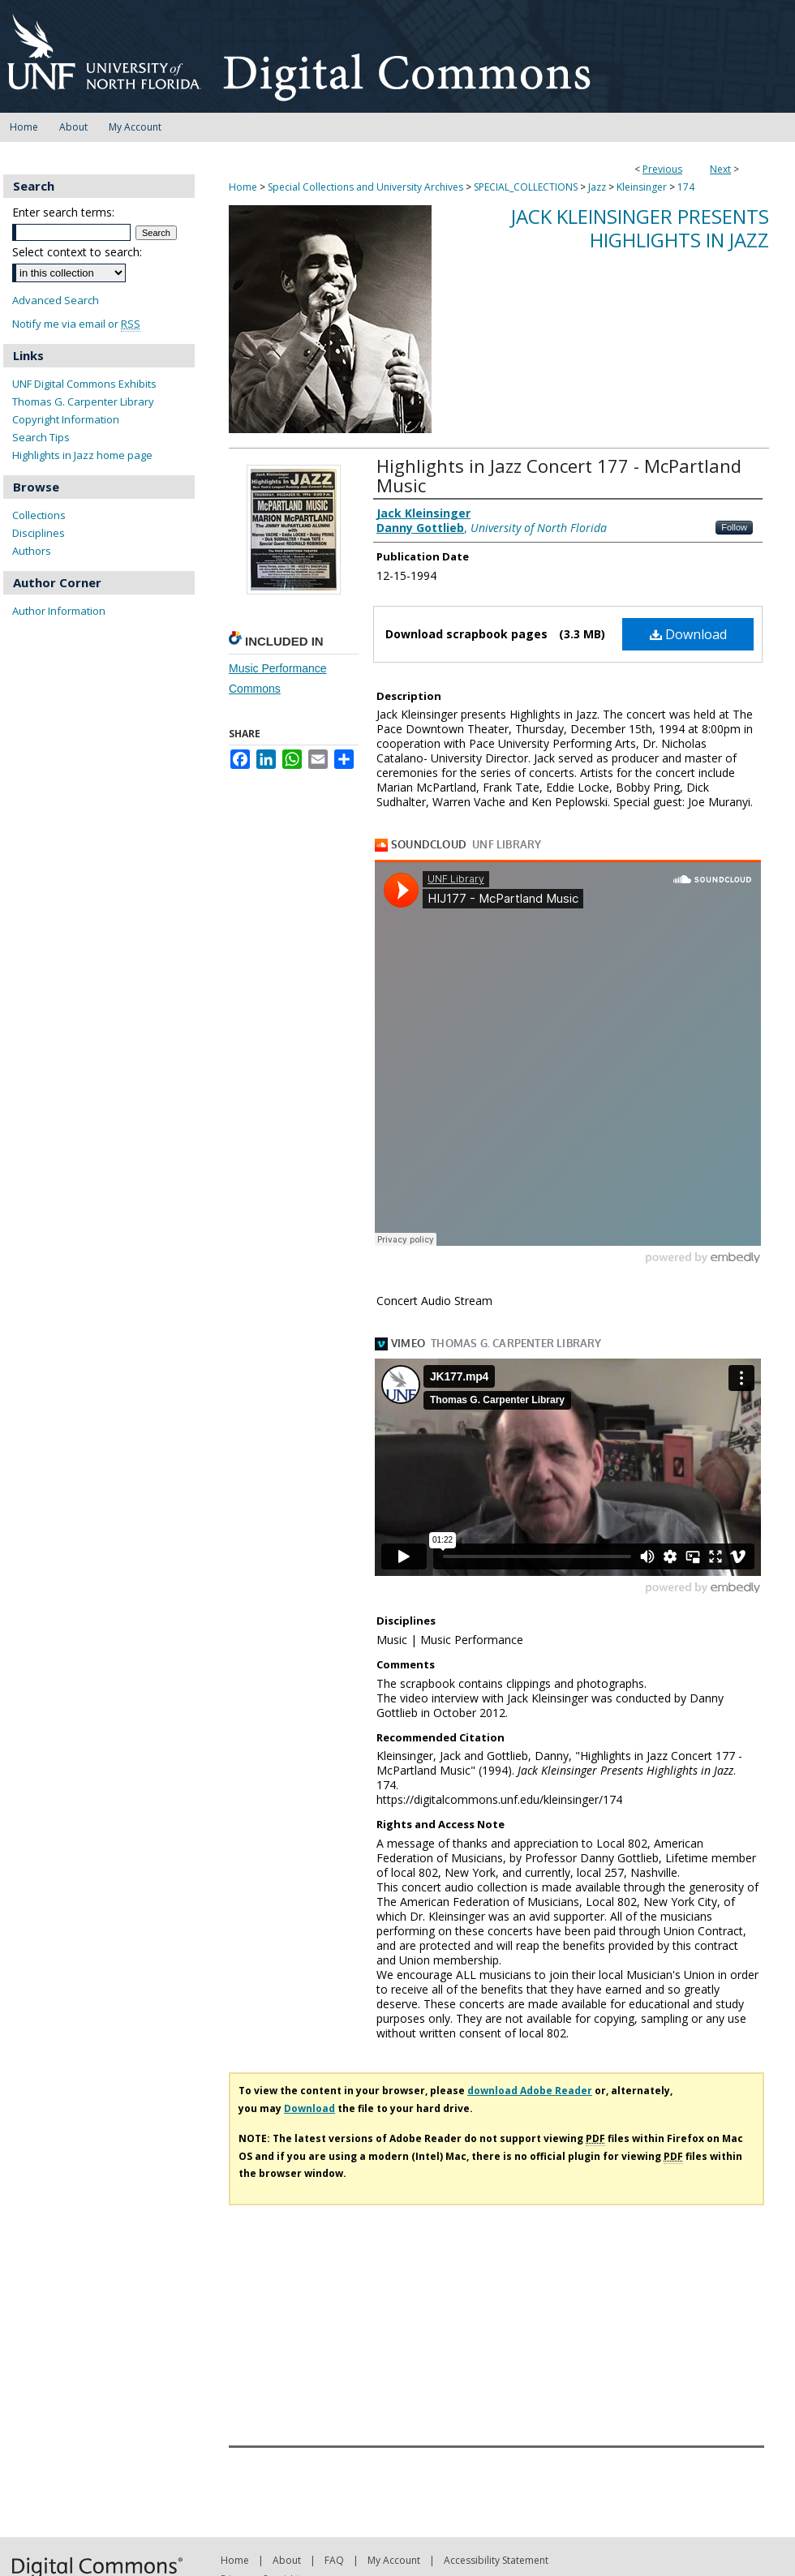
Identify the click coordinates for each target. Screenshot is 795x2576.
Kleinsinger (642, 187)
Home (243, 187)
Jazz (597, 187)
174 (685, 187)
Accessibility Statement (496, 2560)
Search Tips (41, 437)
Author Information (58, 610)
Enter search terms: (63, 212)
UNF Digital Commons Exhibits (84, 383)
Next (720, 169)
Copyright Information (65, 419)
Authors (31, 550)
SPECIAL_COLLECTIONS (526, 187)
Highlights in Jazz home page (82, 455)
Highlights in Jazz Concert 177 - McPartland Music (558, 475)
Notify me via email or (76, 324)
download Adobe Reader (529, 2090)
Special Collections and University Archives (365, 187)
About (287, 2560)
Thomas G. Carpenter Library (83, 401)
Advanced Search (55, 300)
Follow (734, 527)
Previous (662, 169)
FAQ (334, 2560)
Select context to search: (77, 252)
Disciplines (38, 533)
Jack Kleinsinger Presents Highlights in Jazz (640, 228)
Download (688, 634)
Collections (39, 515)
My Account (393, 2560)
